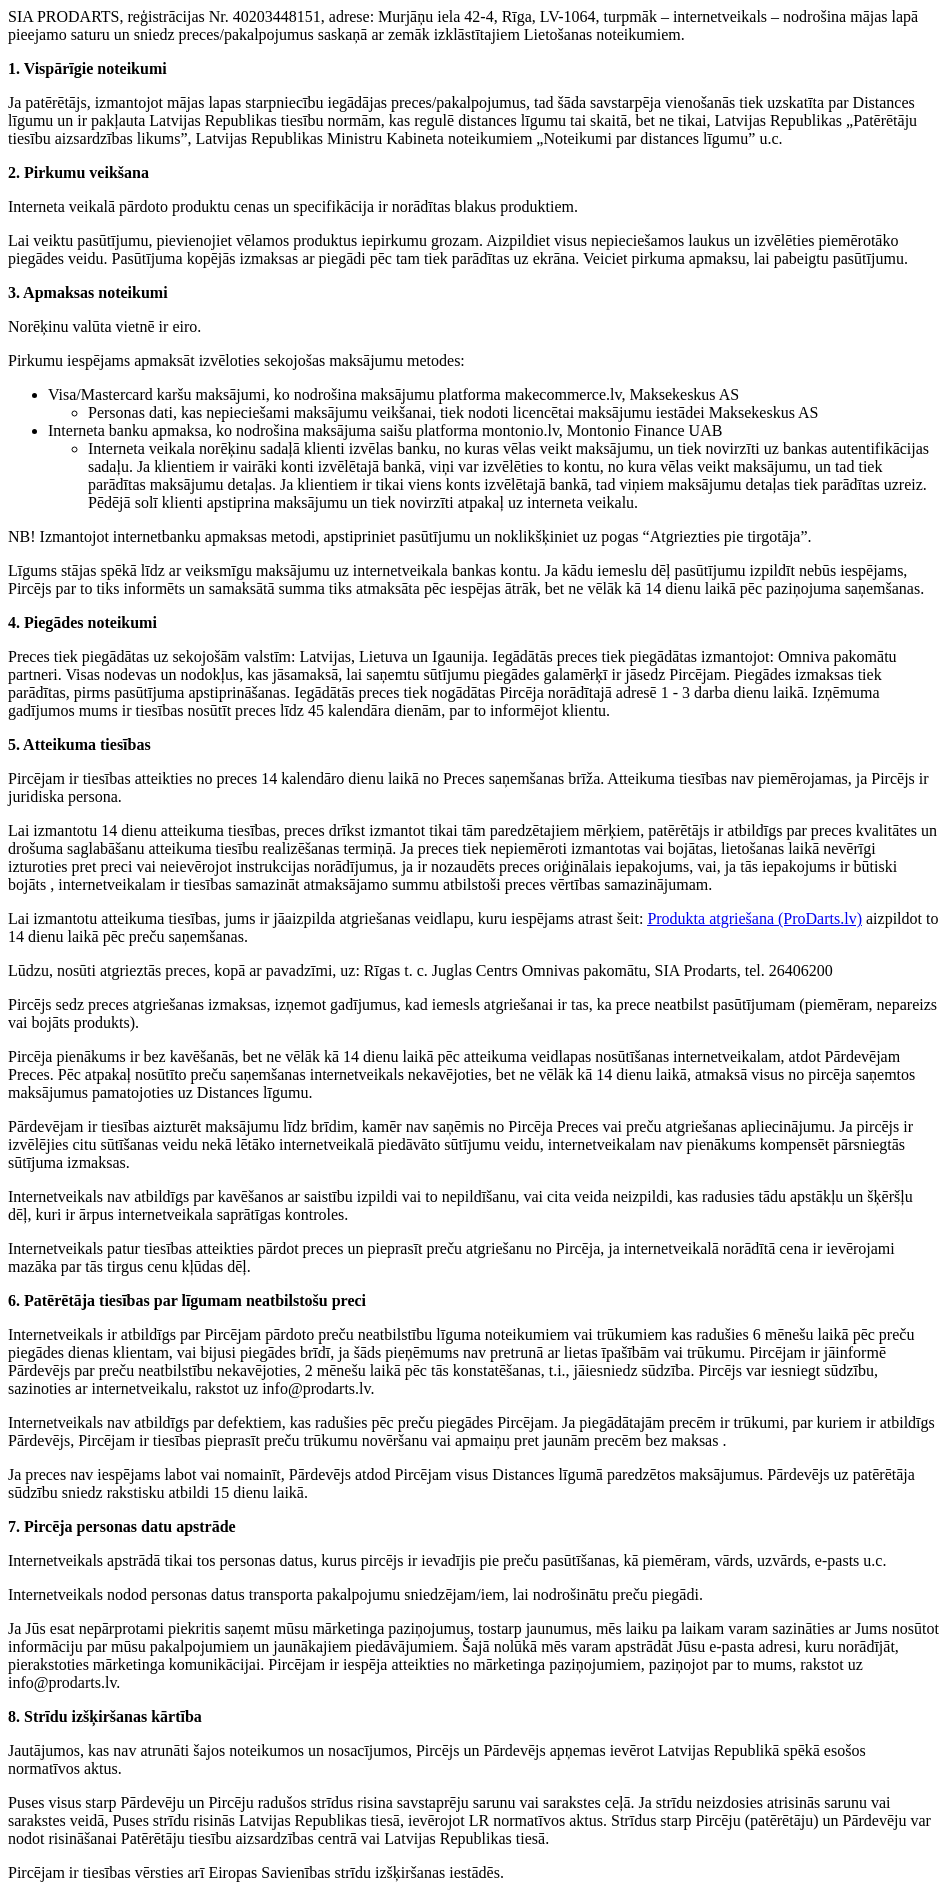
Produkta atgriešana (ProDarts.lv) (754, 918)
